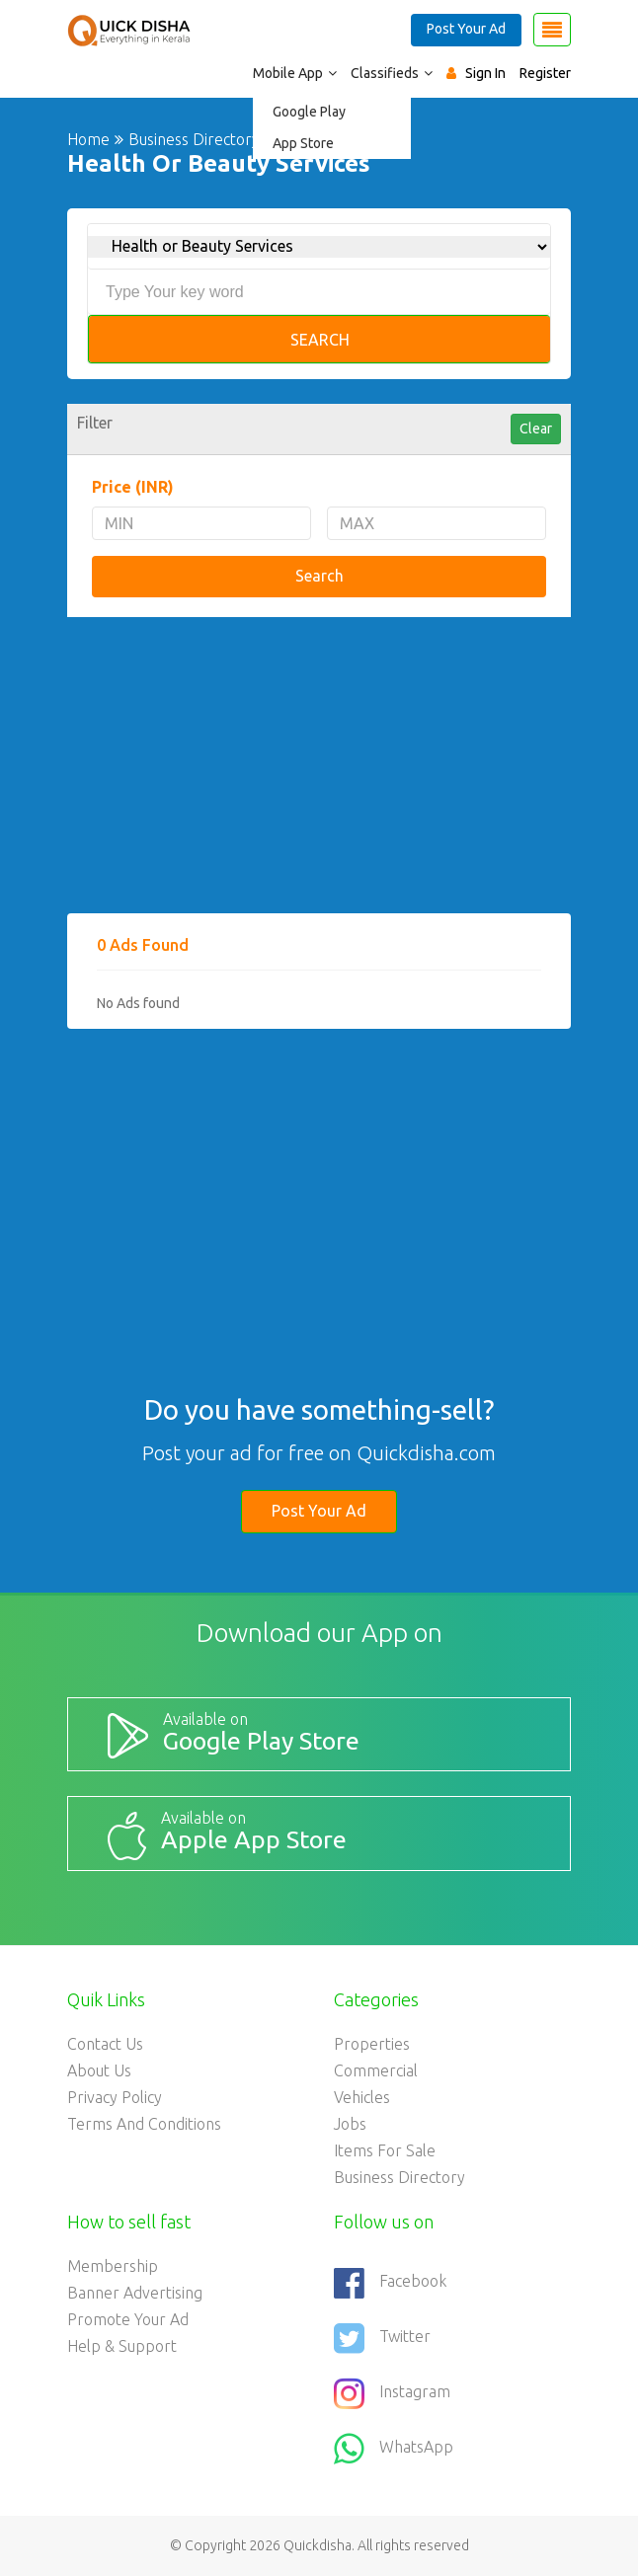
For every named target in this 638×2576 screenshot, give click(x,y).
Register (545, 73)
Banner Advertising (134, 2293)
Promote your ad (128, 2319)
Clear (535, 428)
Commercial (376, 2070)
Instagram (392, 2393)
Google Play (309, 111)
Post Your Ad (466, 29)
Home (88, 139)
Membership (112, 2266)
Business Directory (399, 2177)
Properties (372, 2044)
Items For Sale (385, 2150)
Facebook (390, 2283)
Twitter (382, 2338)
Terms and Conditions (144, 2124)
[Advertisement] (319, 775)
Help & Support (122, 2346)
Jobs (350, 2124)
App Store (303, 143)
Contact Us (105, 2044)
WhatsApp (393, 2448)
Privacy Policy (114, 2097)
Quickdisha (317, 2545)
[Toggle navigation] (552, 29)
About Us (99, 2070)
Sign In (485, 73)
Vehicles (362, 2097)
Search (320, 340)
